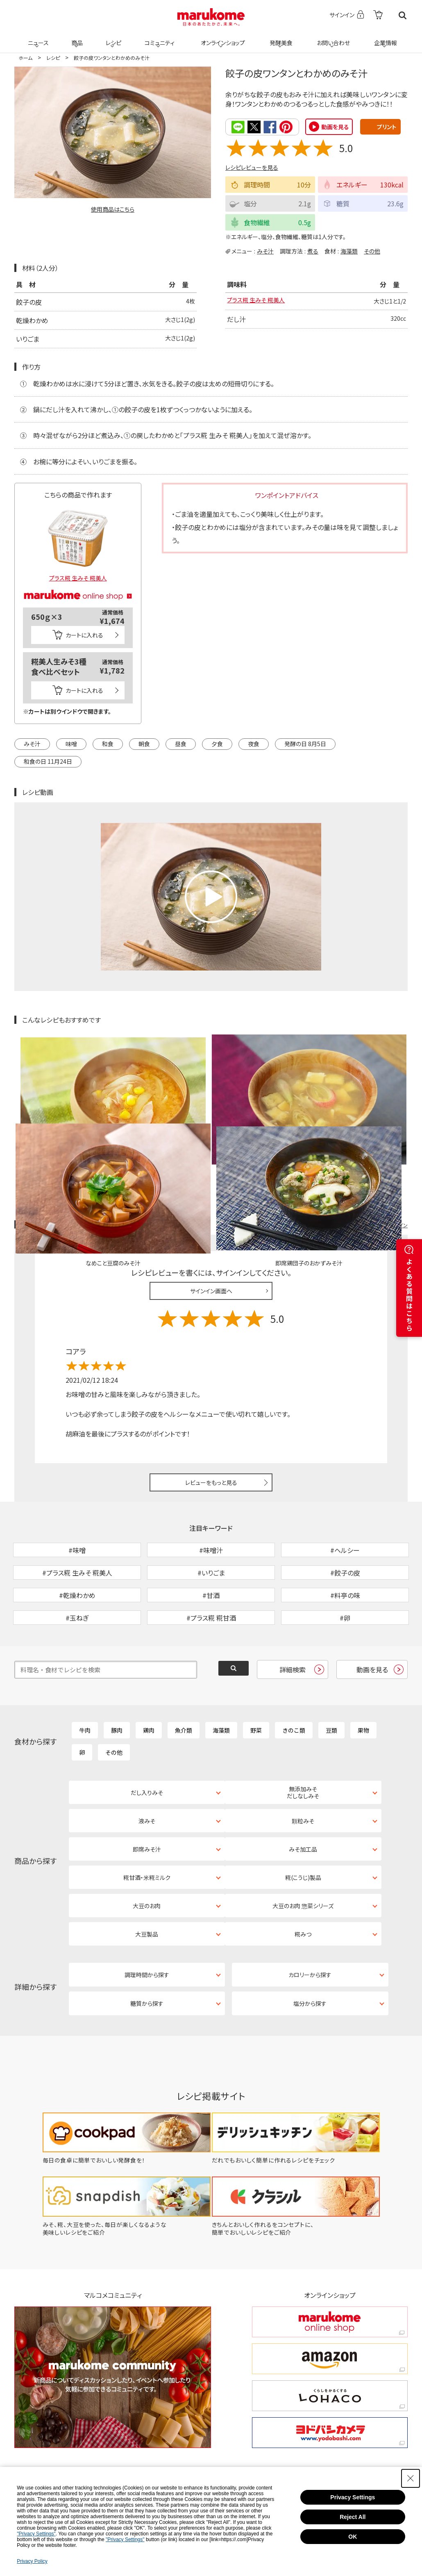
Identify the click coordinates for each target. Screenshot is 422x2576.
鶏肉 (148, 1677)
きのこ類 (293, 1677)
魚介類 (183, 1677)
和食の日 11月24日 (48, 761)
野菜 (256, 1677)
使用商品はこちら (112, 209)
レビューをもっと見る (211, 1387)
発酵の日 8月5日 (305, 743)
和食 (107, 743)
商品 (76, 38)
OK (352, 2536)
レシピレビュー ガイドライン (378, 1129)
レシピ (112, 38)
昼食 (180, 743)
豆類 (331, 1677)
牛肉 (85, 1677)
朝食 (144, 743)
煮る (312, 251)
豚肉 (117, 1677)
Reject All (352, 2517)
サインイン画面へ (211, 1195)
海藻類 (349, 251)
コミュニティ (158, 38)
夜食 (253, 743)
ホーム (25, 57)
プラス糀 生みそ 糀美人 (260, 301)
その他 (372, 251)
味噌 (71, 743)
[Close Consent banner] (411, 2478)
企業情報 (384, 38)
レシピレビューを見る (251, 167)
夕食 (217, 743)
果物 (363, 1677)
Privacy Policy (32, 2561)
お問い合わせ (331, 38)
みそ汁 (265, 251)
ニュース (37, 38)
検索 (402, 15)
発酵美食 (279, 38)
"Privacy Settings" (36, 2534)
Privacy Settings (352, 2497)
